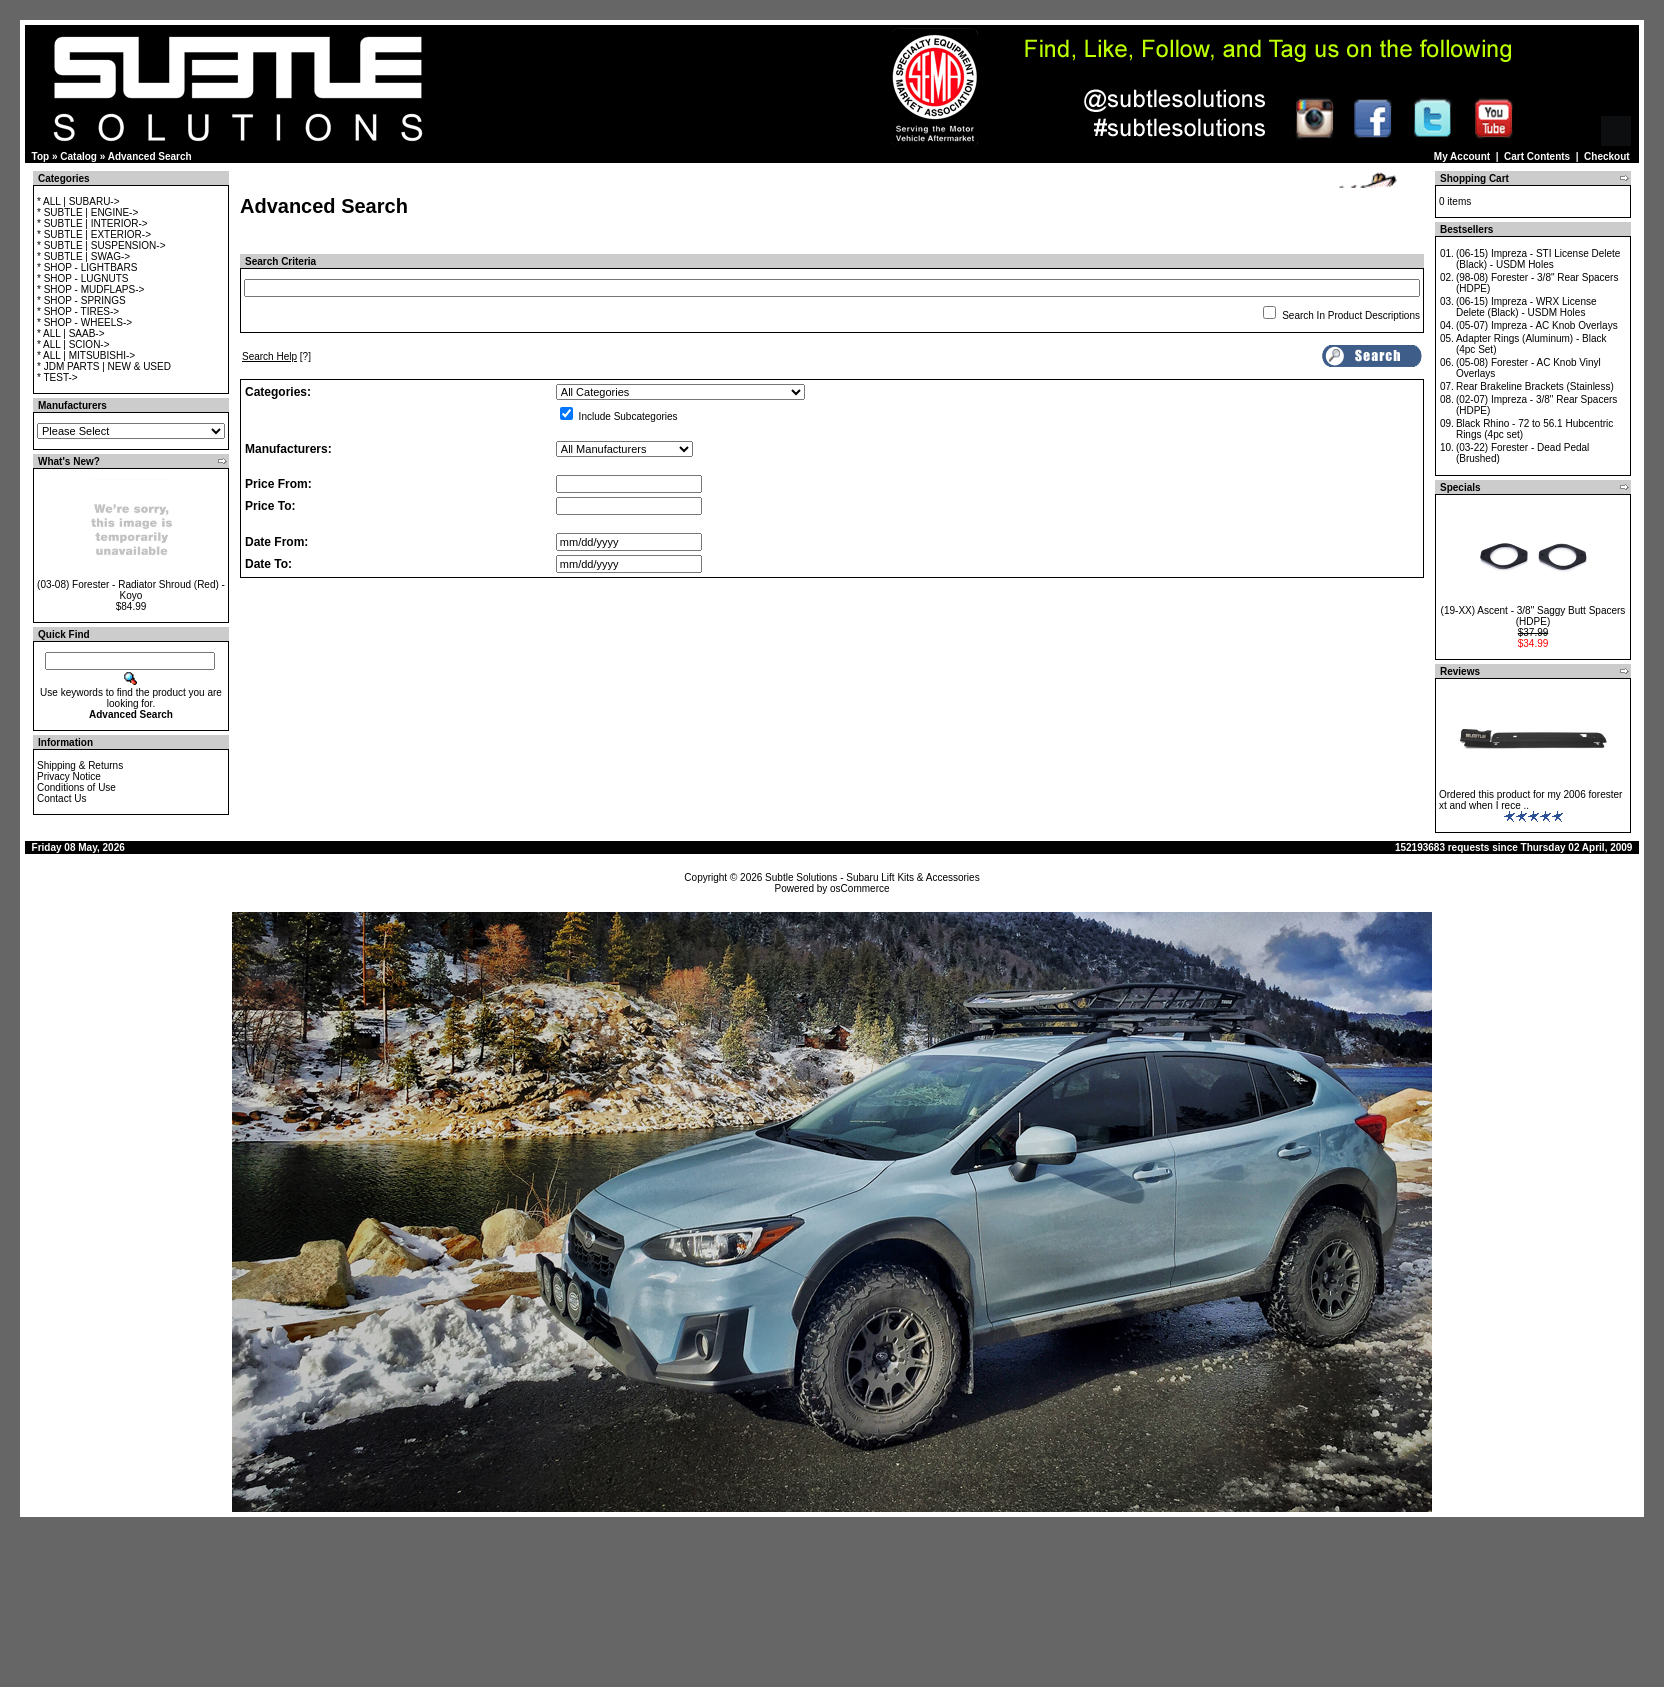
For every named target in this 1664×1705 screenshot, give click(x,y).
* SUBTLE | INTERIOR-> (92, 223)
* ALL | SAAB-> (71, 333)
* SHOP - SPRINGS (81, 300)
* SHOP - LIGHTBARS (87, 267)
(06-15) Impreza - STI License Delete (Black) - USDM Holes (1538, 259)
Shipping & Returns (80, 765)
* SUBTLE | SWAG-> (83, 256)
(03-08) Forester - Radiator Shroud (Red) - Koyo (131, 590)
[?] (276, 356)
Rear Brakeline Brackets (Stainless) (1535, 386)
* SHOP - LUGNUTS (83, 278)
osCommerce (859, 888)
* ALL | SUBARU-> (78, 201)
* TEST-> (57, 377)
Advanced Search (150, 156)
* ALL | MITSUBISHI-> (86, 355)
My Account (1462, 156)
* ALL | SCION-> (73, 344)
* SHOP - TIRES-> (78, 311)
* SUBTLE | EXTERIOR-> (94, 234)
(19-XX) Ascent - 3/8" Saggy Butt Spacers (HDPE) (1533, 616)
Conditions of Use (76, 787)
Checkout (1607, 156)
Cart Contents (1537, 156)
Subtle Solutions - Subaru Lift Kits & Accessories (872, 877)
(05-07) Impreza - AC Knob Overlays (1537, 325)
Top (41, 156)
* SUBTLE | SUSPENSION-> (101, 245)
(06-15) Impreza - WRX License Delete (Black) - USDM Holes (1526, 307)
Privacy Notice (69, 776)
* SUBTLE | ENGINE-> (87, 212)
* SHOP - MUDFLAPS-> (90, 289)
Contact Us (61, 798)
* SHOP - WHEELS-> (84, 322)
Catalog (78, 156)
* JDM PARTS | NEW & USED (104, 366)
